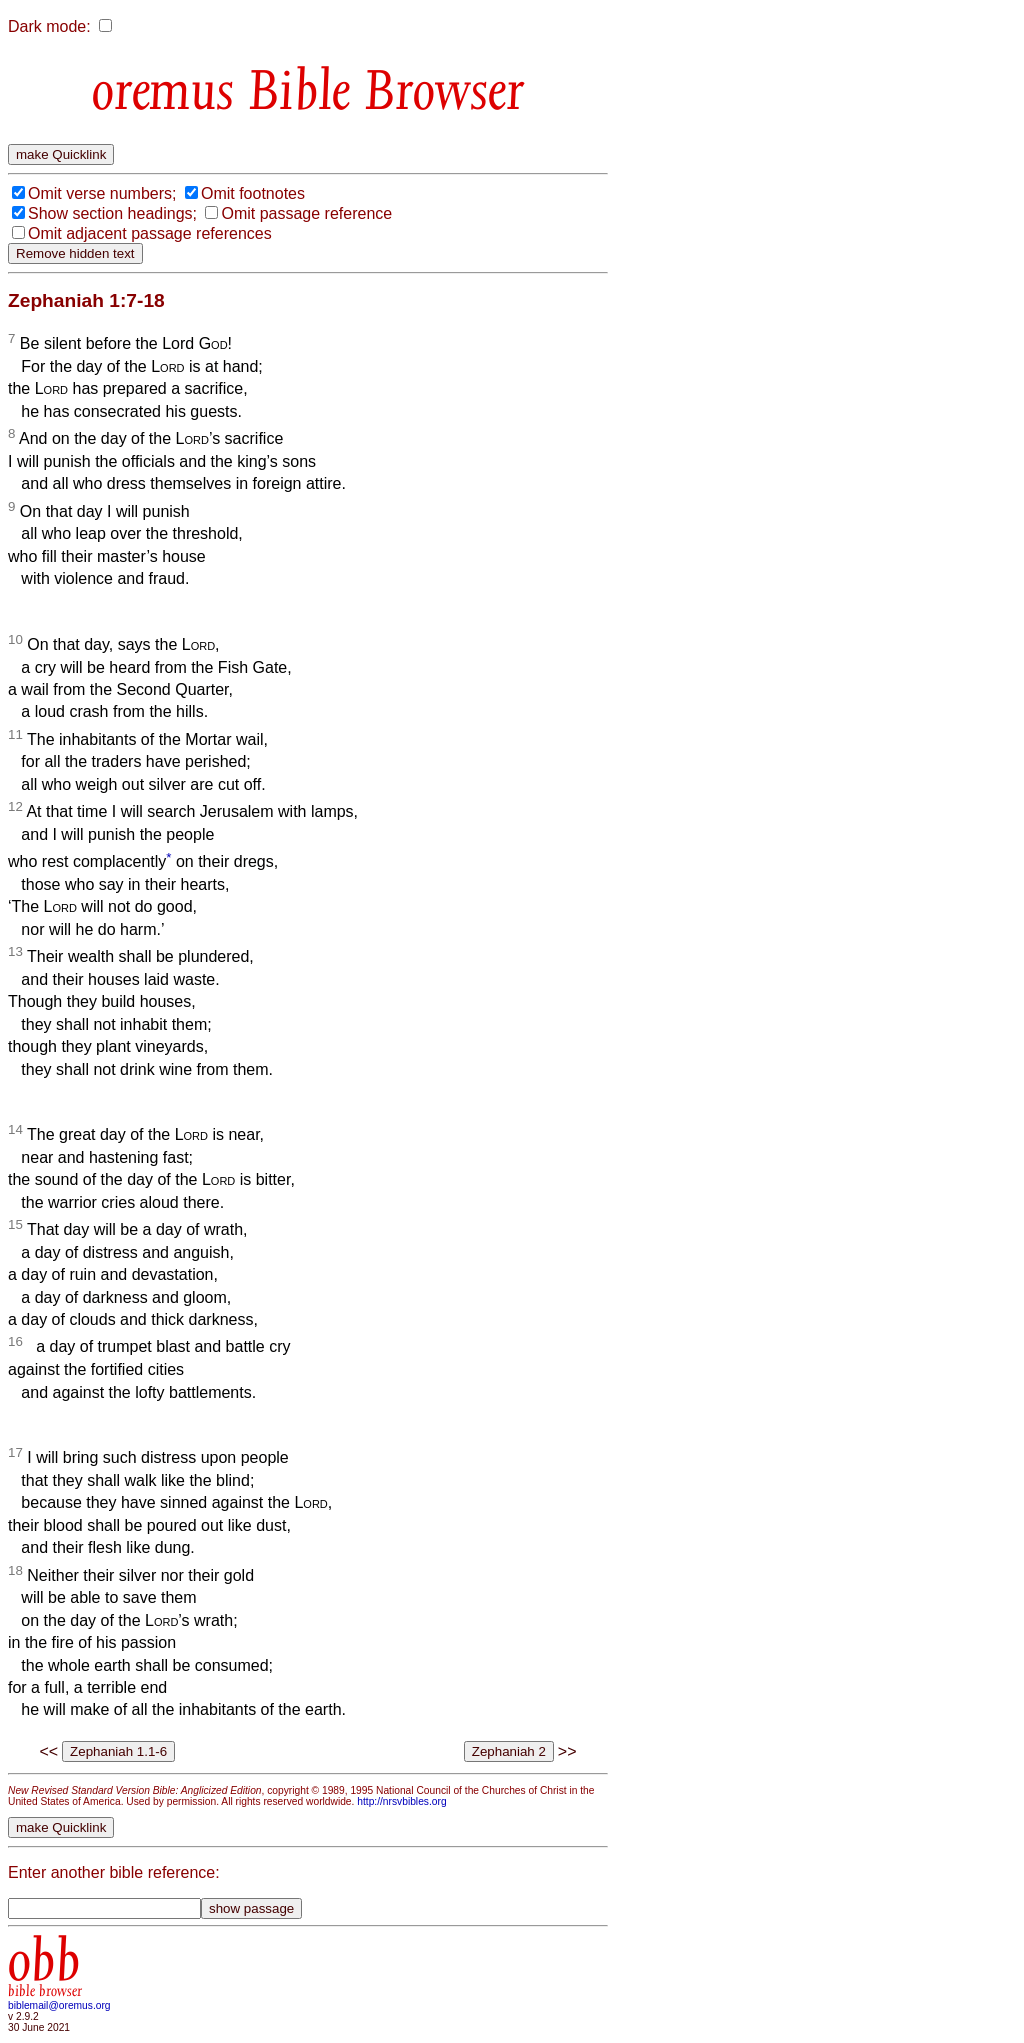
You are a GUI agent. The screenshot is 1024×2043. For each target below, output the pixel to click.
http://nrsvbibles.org (401, 1801)
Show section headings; (112, 213)
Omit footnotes (253, 193)
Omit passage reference (306, 213)
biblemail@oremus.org (59, 2005)
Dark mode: (49, 26)
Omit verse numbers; (102, 193)
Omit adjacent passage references (150, 233)
